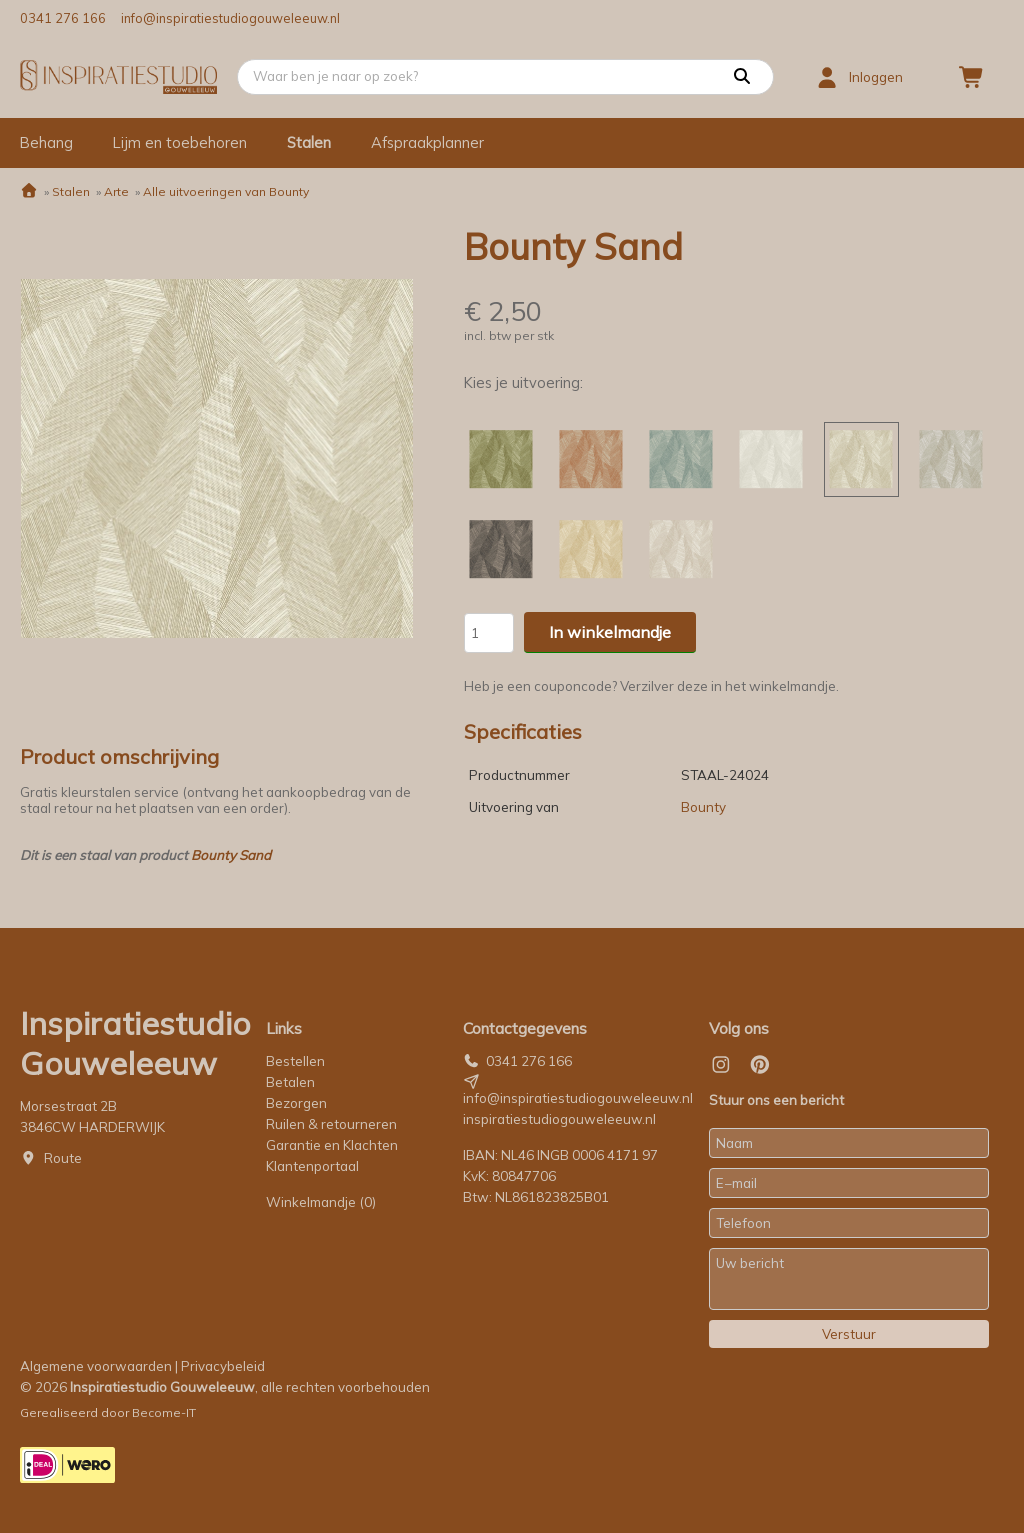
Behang (46, 142)
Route (63, 1158)
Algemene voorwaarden (96, 1366)
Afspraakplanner (427, 142)
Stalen (309, 142)
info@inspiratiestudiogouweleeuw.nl (230, 18)
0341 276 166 (63, 18)
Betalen (290, 1082)
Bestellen (295, 1061)
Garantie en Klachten (333, 1145)
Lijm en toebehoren (180, 142)
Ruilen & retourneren (331, 1124)
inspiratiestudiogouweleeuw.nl (559, 1119)
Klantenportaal (312, 1166)
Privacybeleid (223, 1366)
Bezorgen (296, 1103)
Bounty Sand (231, 855)
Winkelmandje (321, 1202)
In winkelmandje (610, 632)
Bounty (703, 807)
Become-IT (164, 1412)
